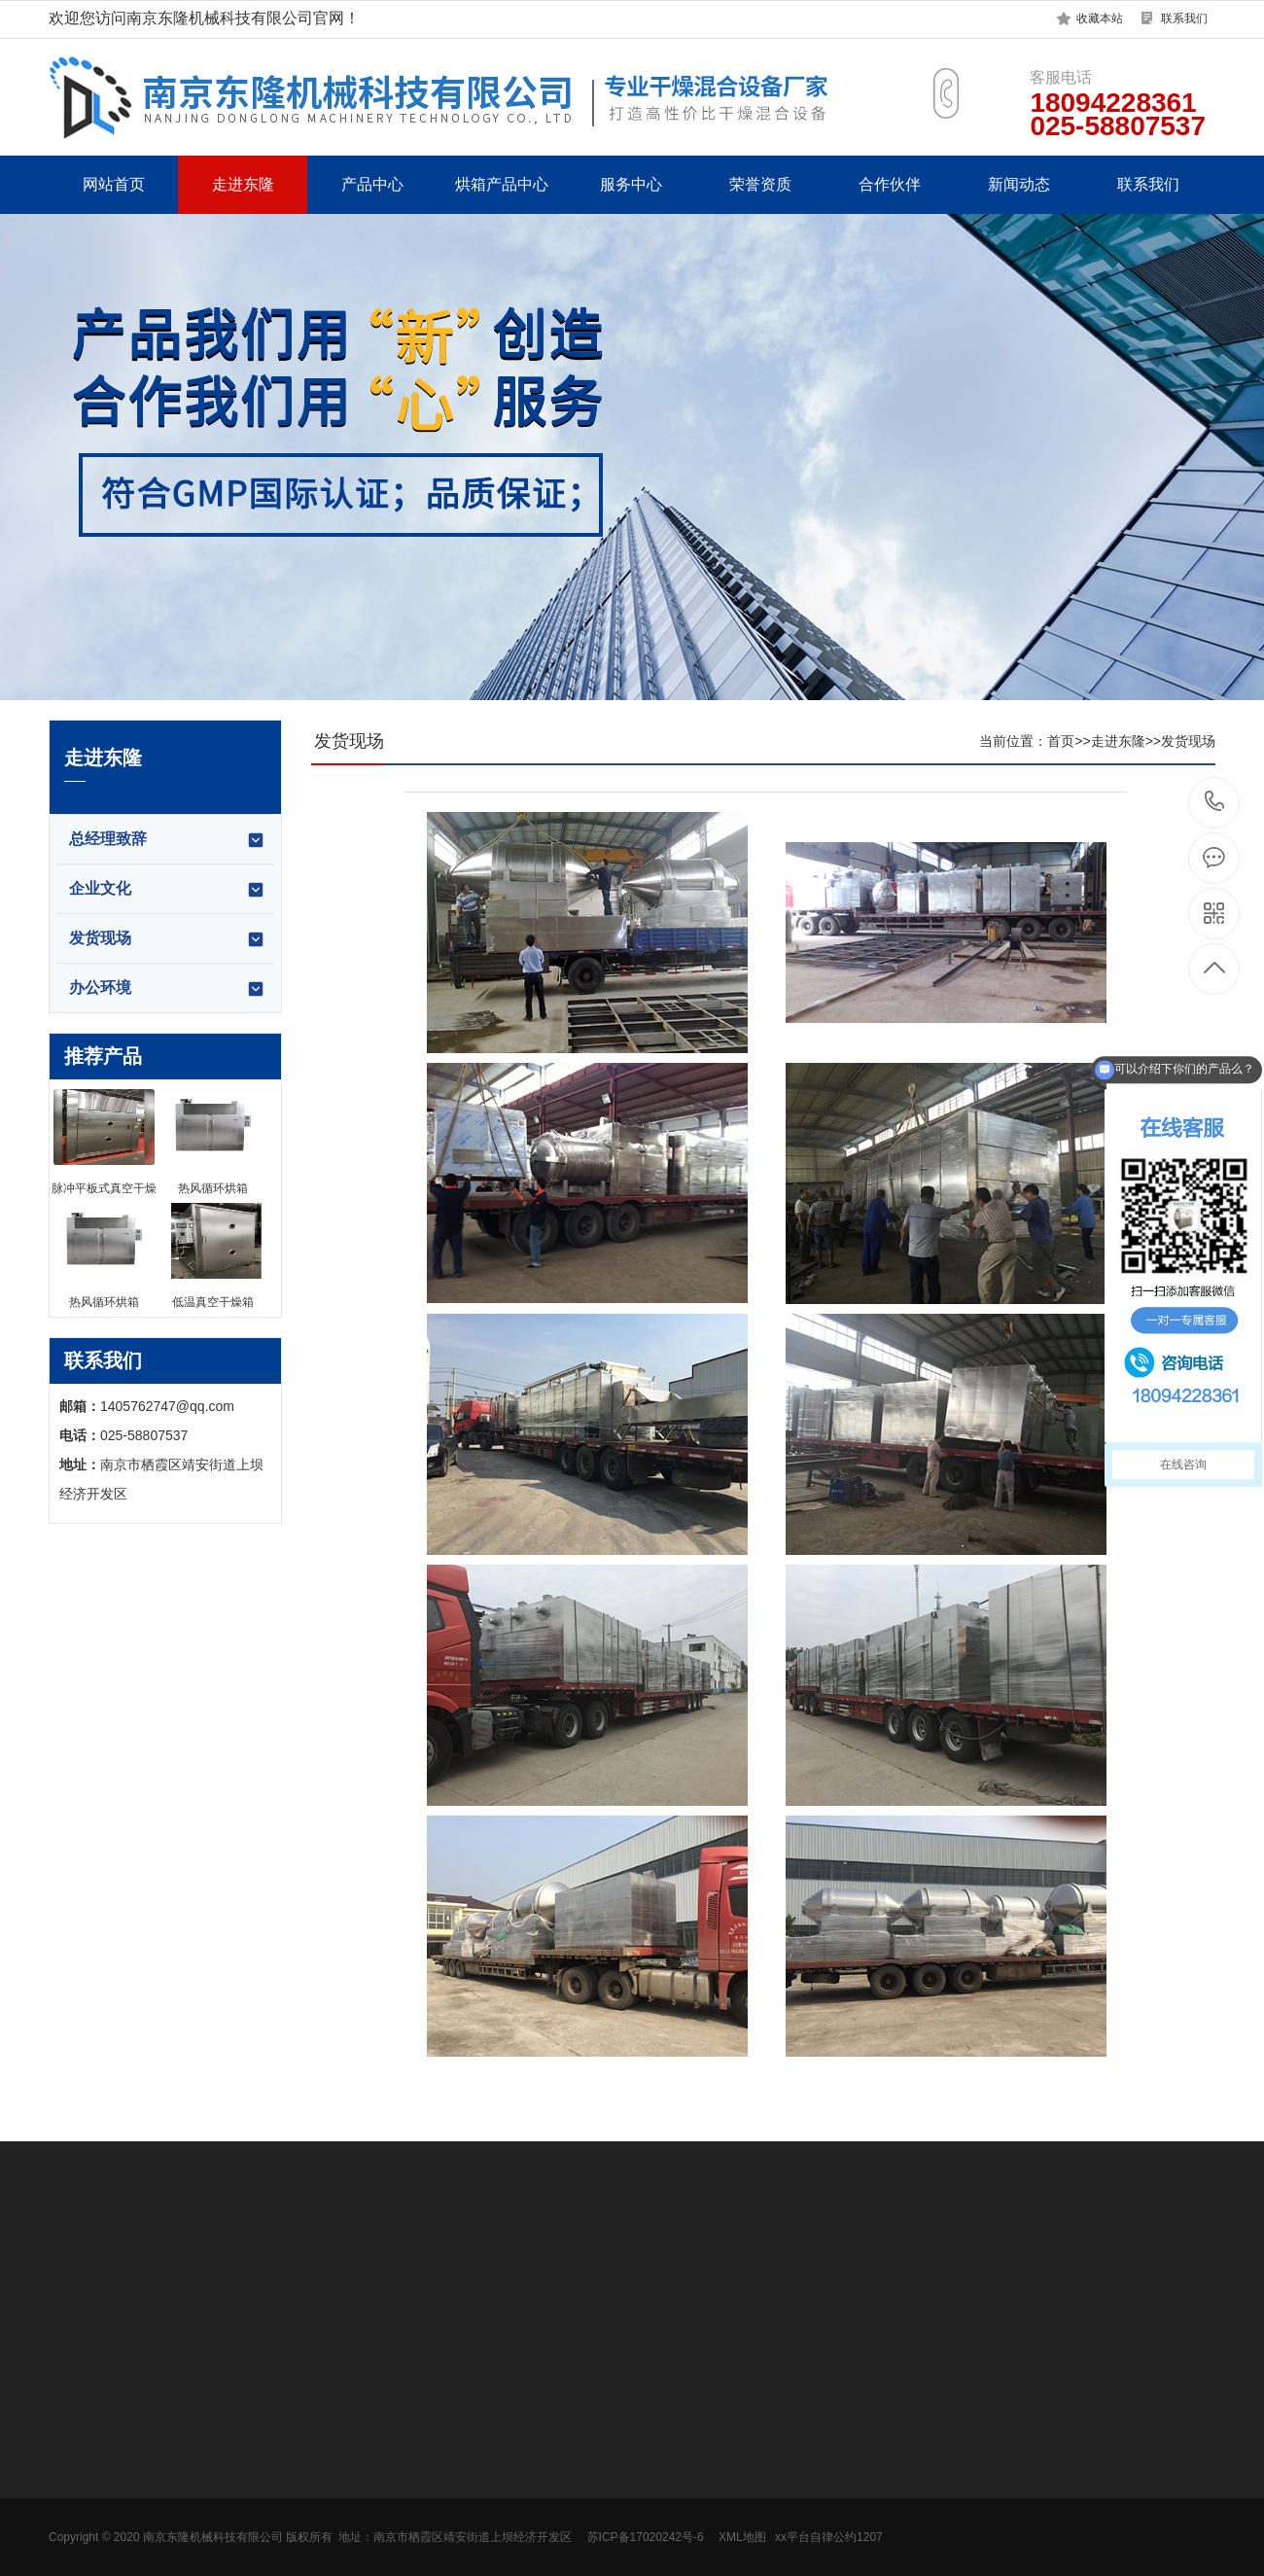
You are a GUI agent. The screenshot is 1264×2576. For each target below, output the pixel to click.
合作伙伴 (890, 184)
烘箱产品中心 (501, 184)
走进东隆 (243, 184)
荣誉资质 (760, 184)
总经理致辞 (167, 840)
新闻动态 (1019, 184)
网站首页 (114, 184)
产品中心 (372, 184)
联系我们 (1184, 18)
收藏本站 (1099, 18)
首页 (1060, 741)
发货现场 (167, 939)
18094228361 (1215, 802)
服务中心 (631, 184)
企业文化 (167, 890)
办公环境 (167, 989)
